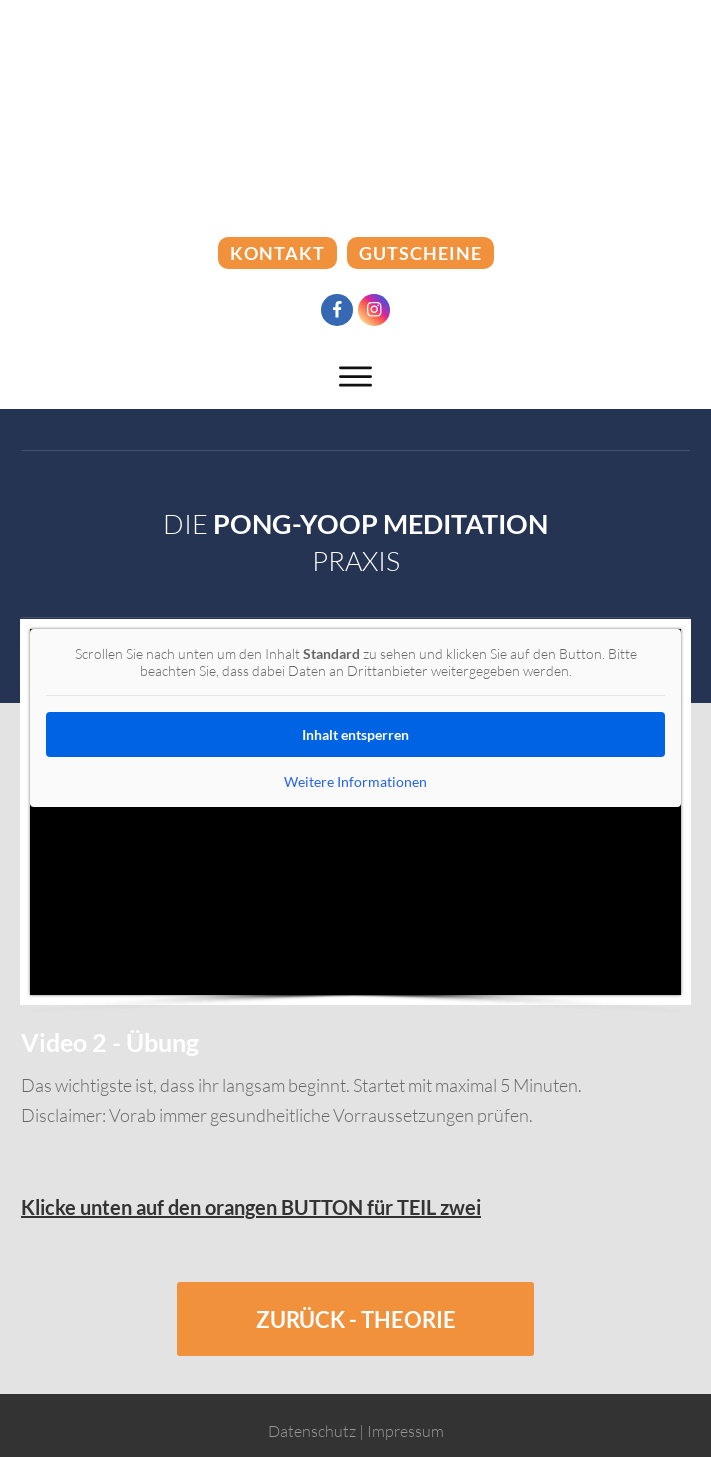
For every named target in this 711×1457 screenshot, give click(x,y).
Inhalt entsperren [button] (355, 734)
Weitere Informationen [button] (355, 781)
